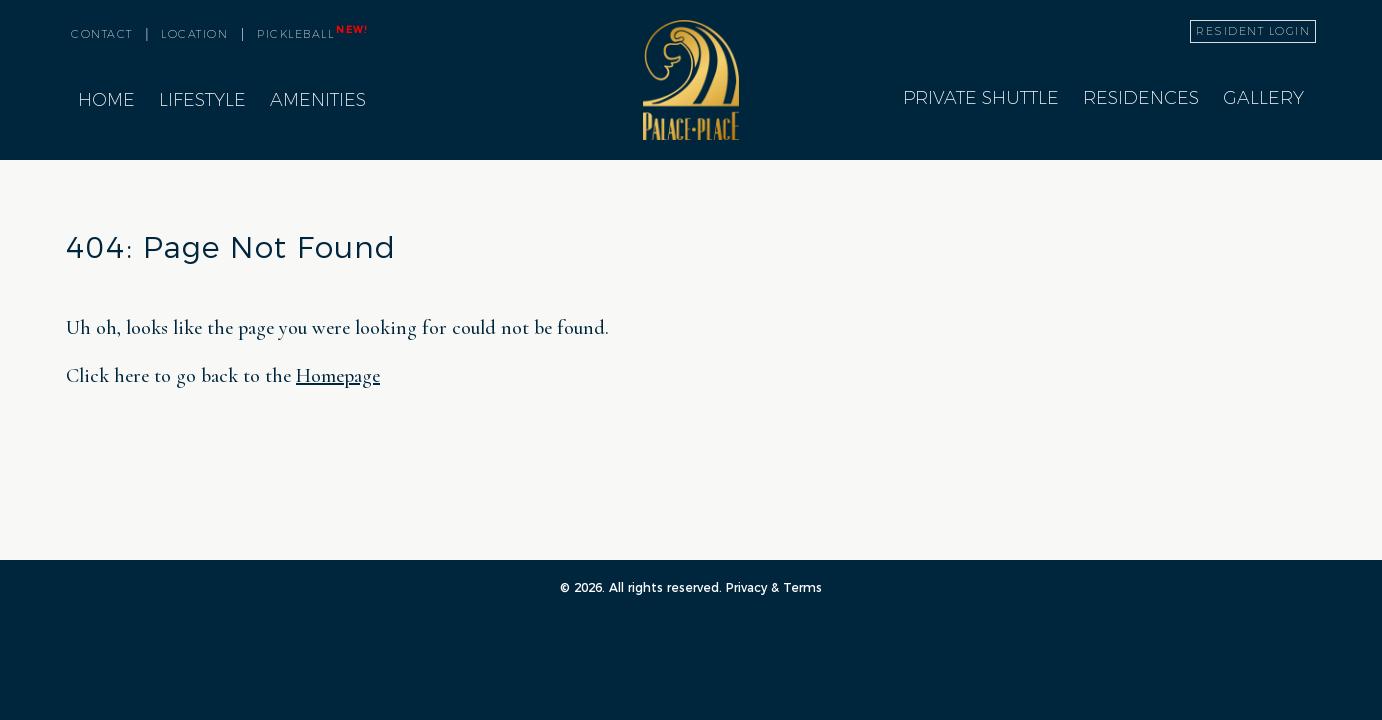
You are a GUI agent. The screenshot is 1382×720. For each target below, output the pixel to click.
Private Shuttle (981, 98)
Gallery (1263, 98)
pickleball (312, 32)
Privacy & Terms (774, 587)
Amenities (318, 100)
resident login (1253, 31)
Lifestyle (202, 100)
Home (106, 100)
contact (102, 34)
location (194, 34)
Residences (1141, 98)
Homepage (338, 376)
